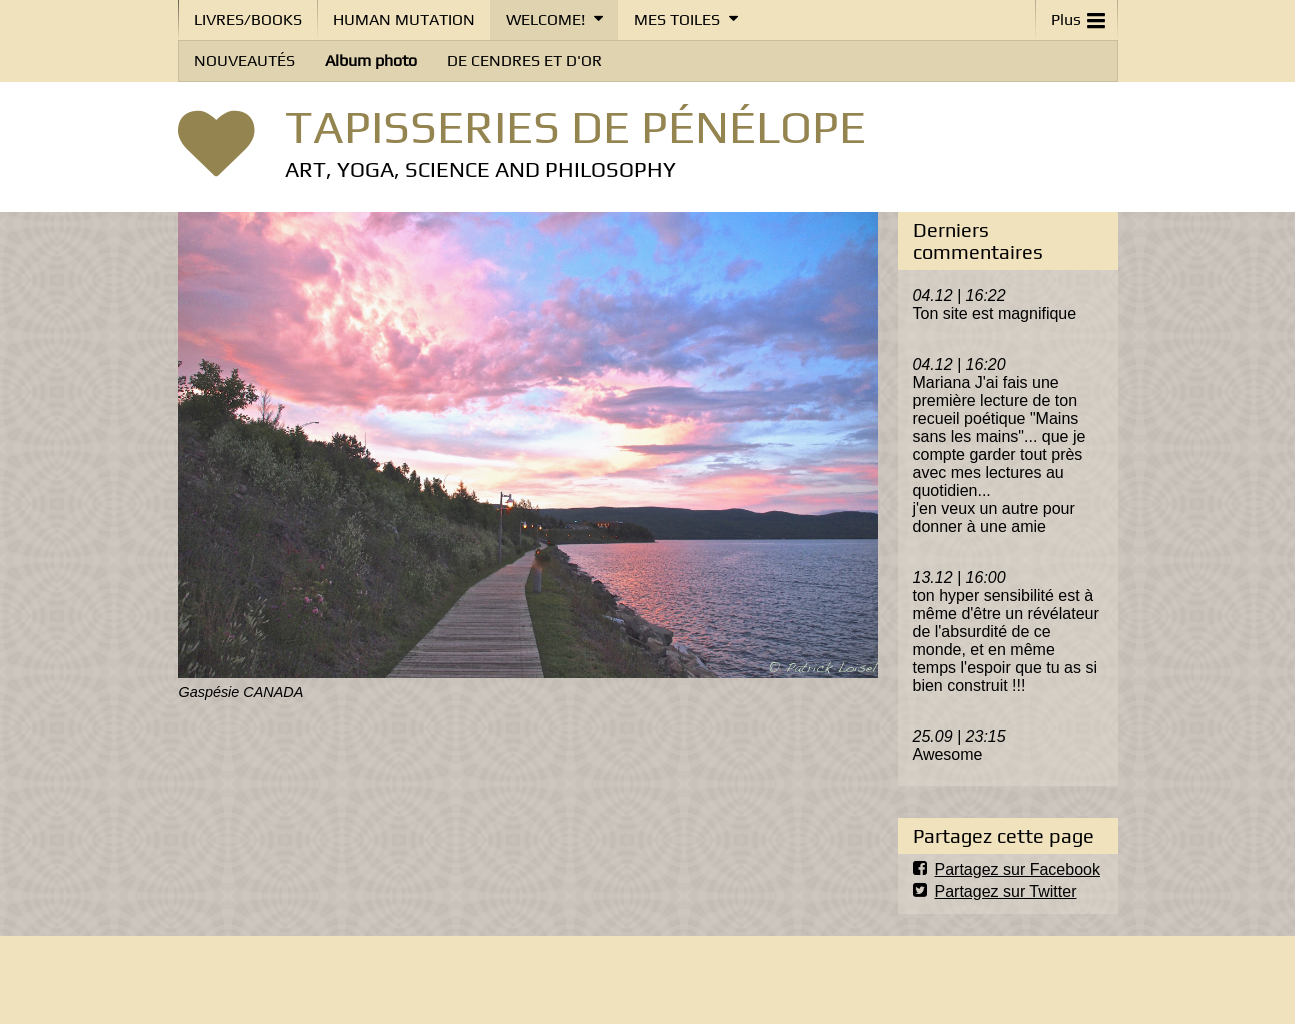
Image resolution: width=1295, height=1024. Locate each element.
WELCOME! (545, 19)
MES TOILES (677, 19)
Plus (1078, 15)
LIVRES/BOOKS (248, 19)
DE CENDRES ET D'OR (524, 60)
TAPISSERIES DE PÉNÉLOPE (575, 126)
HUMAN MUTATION (404, 19)
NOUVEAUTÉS (244, 60)
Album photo (371, 60)
